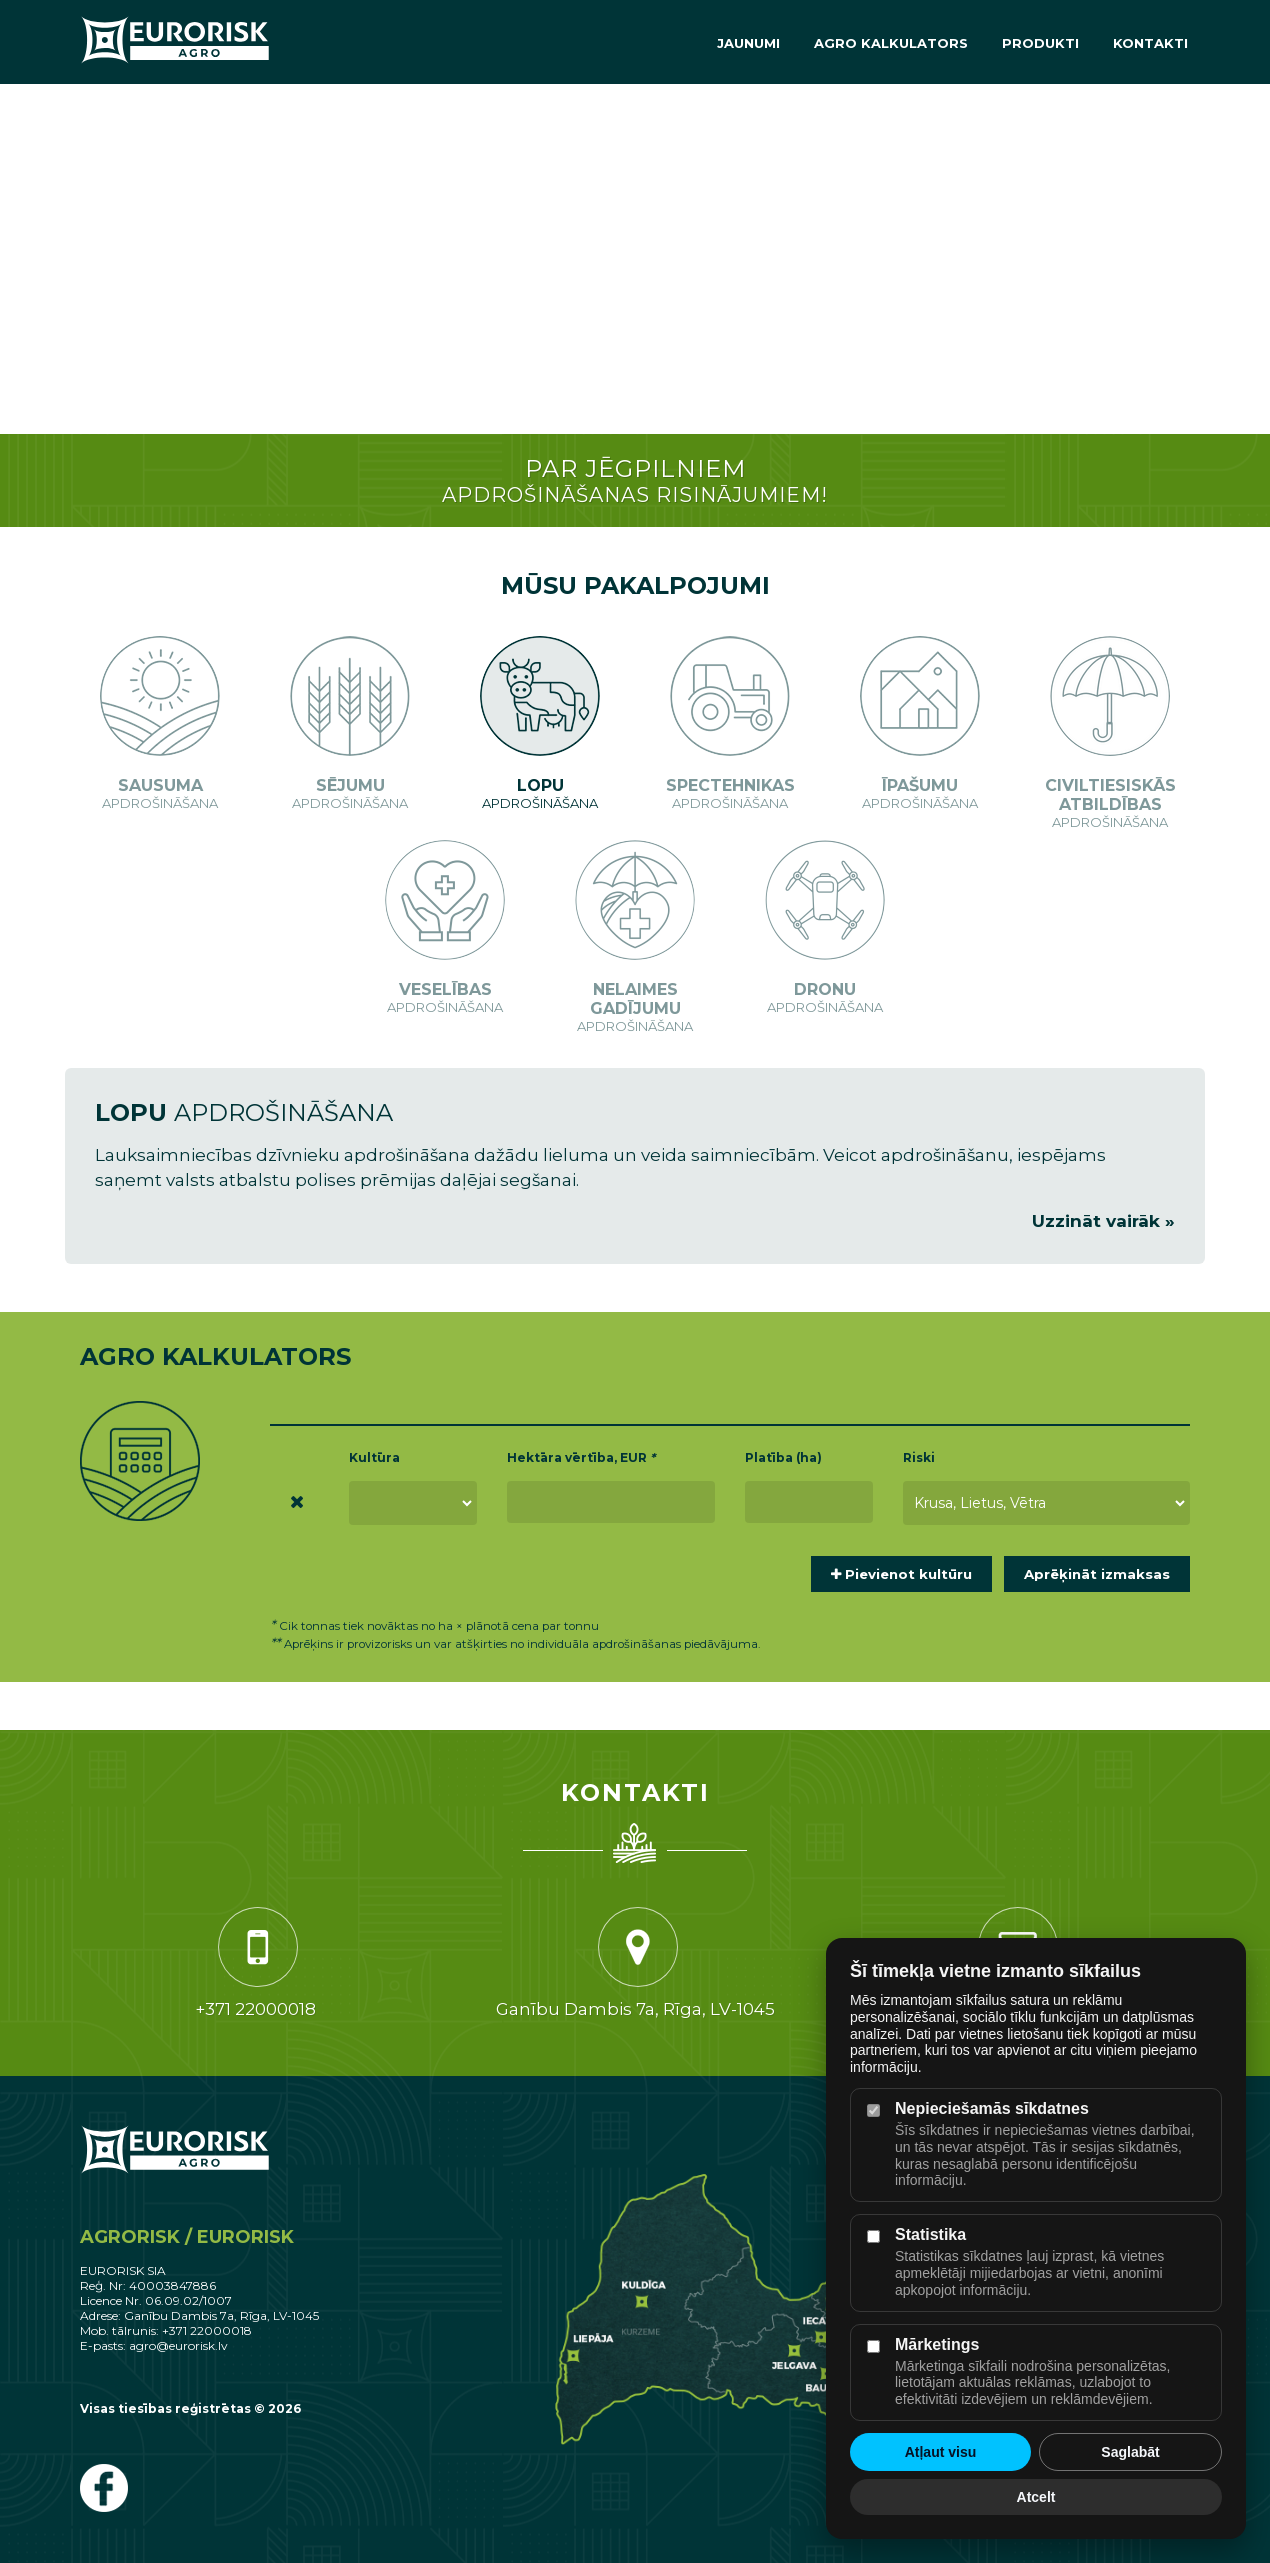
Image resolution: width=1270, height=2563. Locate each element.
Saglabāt (1130, 2452)
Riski (919, 1457)
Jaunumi (748, 43)
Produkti (1040, 43)
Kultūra (374, 1457)
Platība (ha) (783, 1457)
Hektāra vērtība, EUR (581, 1457)
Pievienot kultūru (901, 1574)
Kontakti (1150, 43)
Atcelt (1036, 2497)
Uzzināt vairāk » (1103, 1221)
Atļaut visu (941, 2452)
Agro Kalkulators (891, 43)
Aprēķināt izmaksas (1097, 1574)
